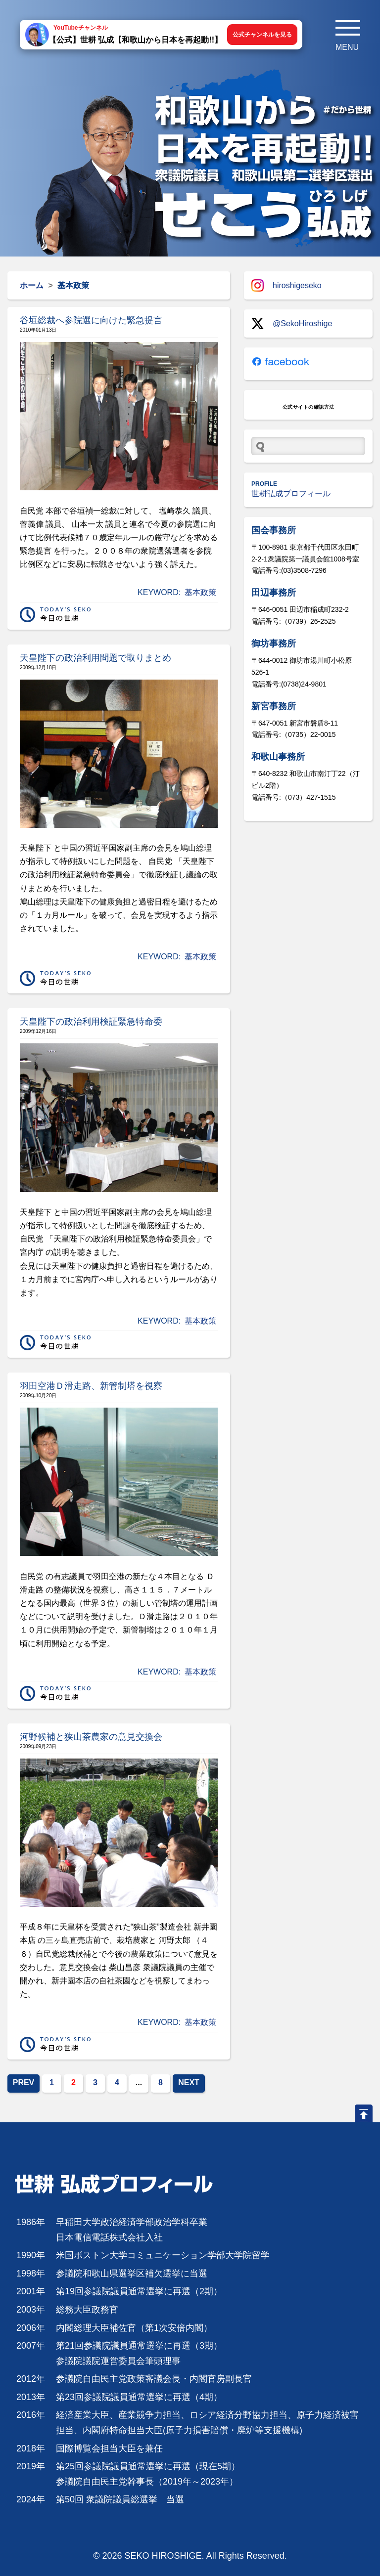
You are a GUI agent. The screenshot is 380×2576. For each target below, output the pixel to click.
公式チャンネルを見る (262, 34)
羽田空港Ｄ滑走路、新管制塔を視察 (91, 1386)
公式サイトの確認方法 (308, 407)
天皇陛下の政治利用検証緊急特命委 (91, 1022)
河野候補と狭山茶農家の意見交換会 (91, 1737)
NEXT (188, 2082)
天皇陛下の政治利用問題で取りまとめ (95, 658)
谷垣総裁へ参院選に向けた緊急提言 (91, 320)
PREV (24, 2082)
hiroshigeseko (286, 285)
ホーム (32, 285)
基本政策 (200, 592)
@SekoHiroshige (291, 323)
